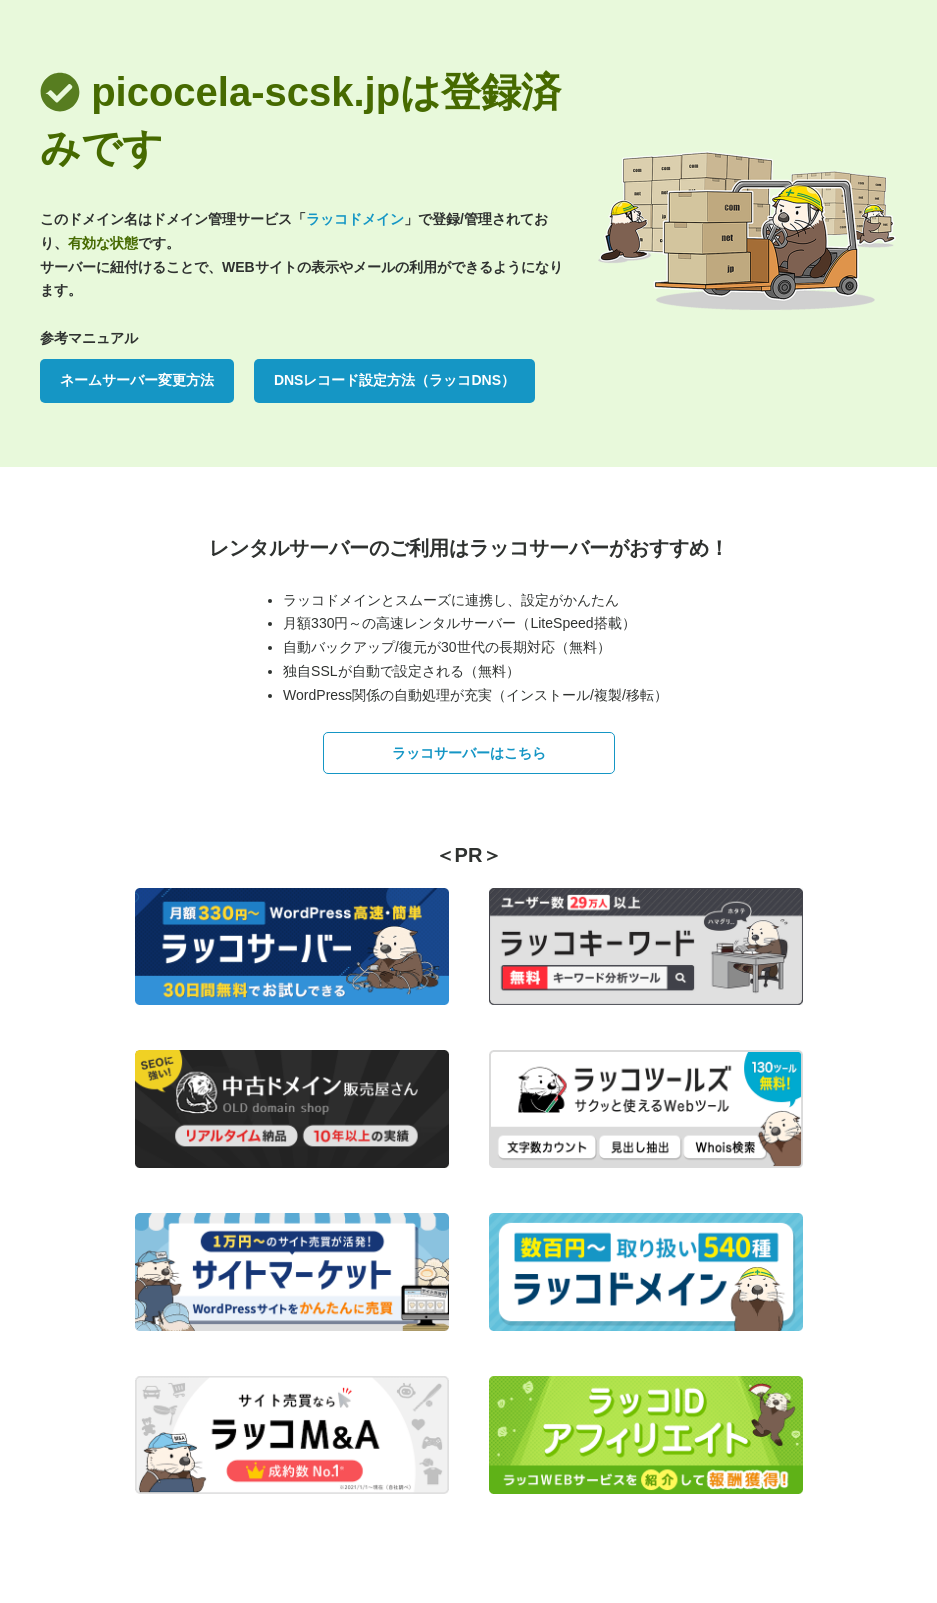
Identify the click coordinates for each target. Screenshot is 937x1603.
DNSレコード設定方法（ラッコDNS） (394, 380)
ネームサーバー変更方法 (137, 380)
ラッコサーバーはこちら (469, 753)
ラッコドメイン (355, 219)
